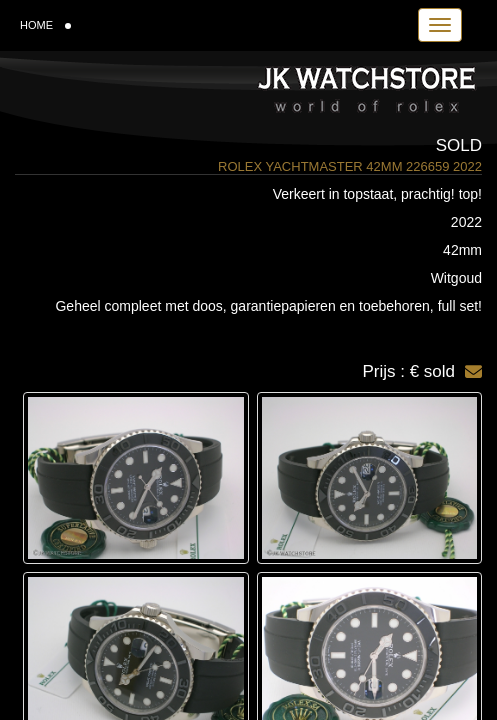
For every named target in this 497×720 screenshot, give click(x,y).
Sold (459, 145)
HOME (45, 25)
